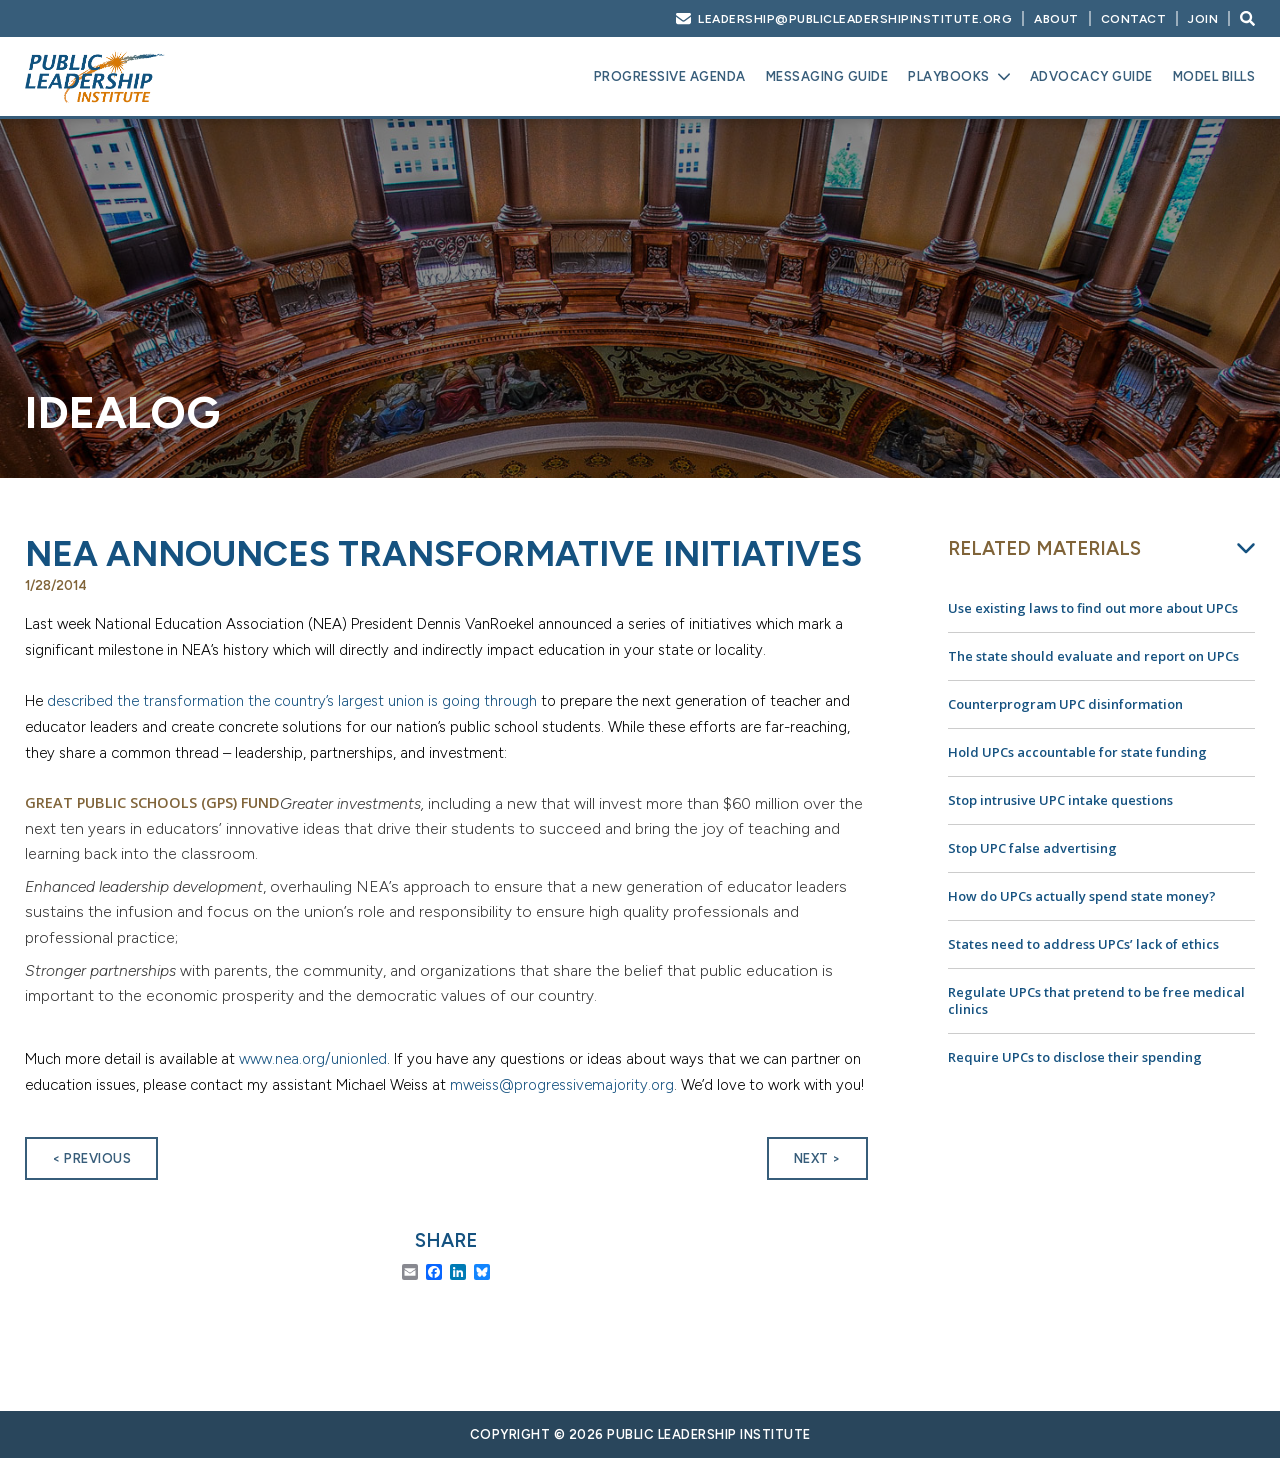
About (1056, 19)
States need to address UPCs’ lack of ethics (1083, 944)
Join (1203, 19)
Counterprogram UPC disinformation (1065, 704)
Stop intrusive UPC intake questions (1060, 800)
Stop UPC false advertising (1032, 848)
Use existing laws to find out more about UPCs (1093, 608)
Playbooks (949, 76)
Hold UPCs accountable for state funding (1077, 752)
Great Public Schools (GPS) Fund (152, 802)
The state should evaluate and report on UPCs (1093, 656)
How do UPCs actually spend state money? (1082, 896)
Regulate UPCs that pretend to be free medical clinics (1096, 1000)
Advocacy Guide (1091, 76)
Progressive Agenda (670, 76)
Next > (817, 1158)
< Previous (91, 1158)
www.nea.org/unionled (313, 1059)
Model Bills (1214, 76)
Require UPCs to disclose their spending (1075, 1057)
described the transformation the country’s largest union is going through (292, 701)
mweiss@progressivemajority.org (562, 1085)
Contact (1134, 19)
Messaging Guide (827, 76)
